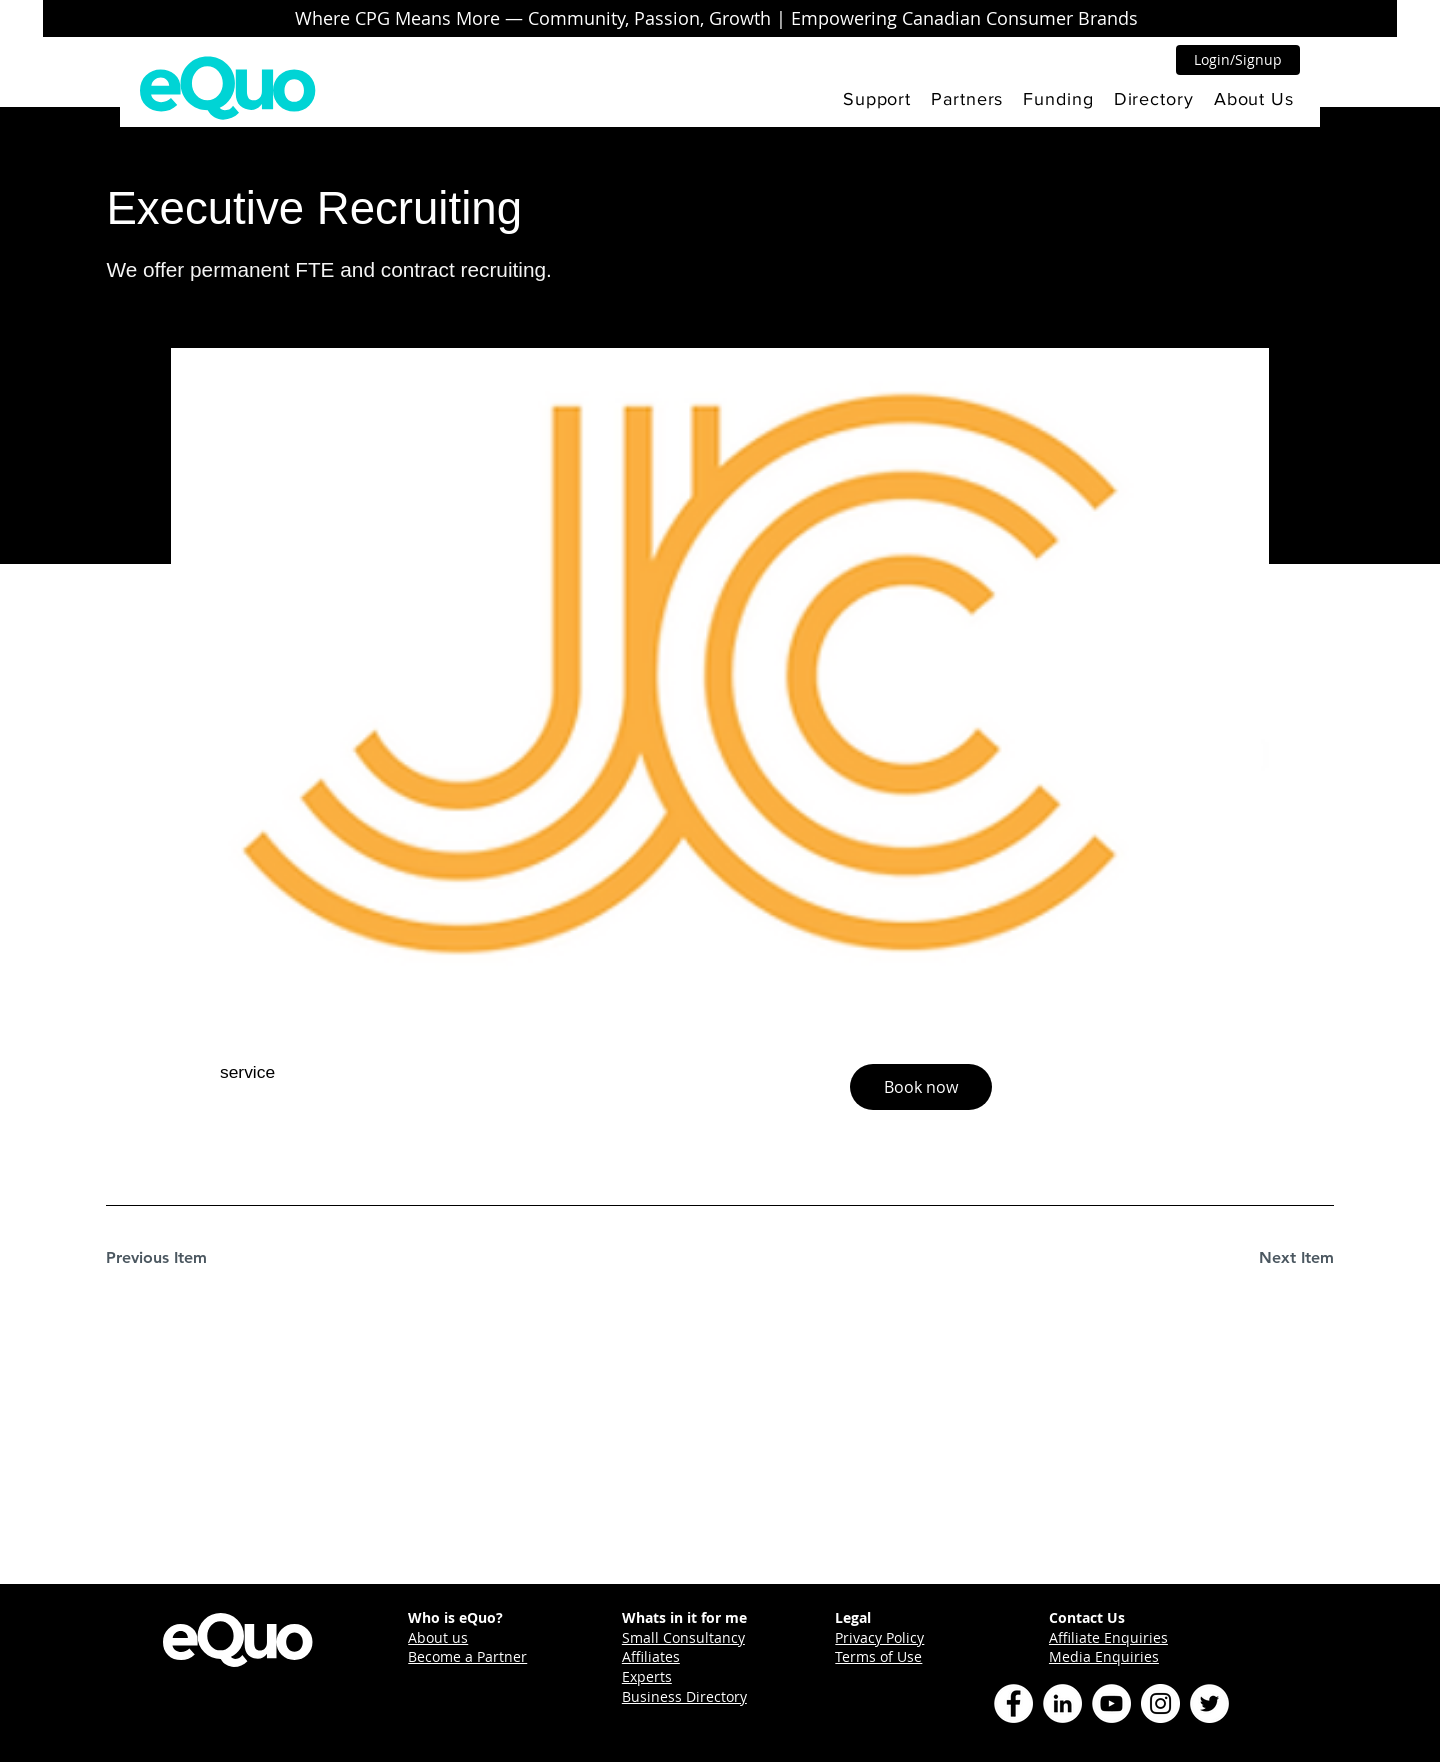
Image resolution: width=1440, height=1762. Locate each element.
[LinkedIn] (1062, 1703)
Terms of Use (878, 1656)
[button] (877, 99)
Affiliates (651, 1656)
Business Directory (684, 1696)
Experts (647, 1676)
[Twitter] (1209, 1703)
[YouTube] (1111, 1703)
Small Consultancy (683, 1637)
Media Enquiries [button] (1104, 1656)
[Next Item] (1263, 1259)
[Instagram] (1160, 1703)
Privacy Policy (879, 1637)
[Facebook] (1013, 1703)
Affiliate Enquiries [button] (1108, 1637)
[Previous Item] (177, 1259)
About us (438, 1637)
